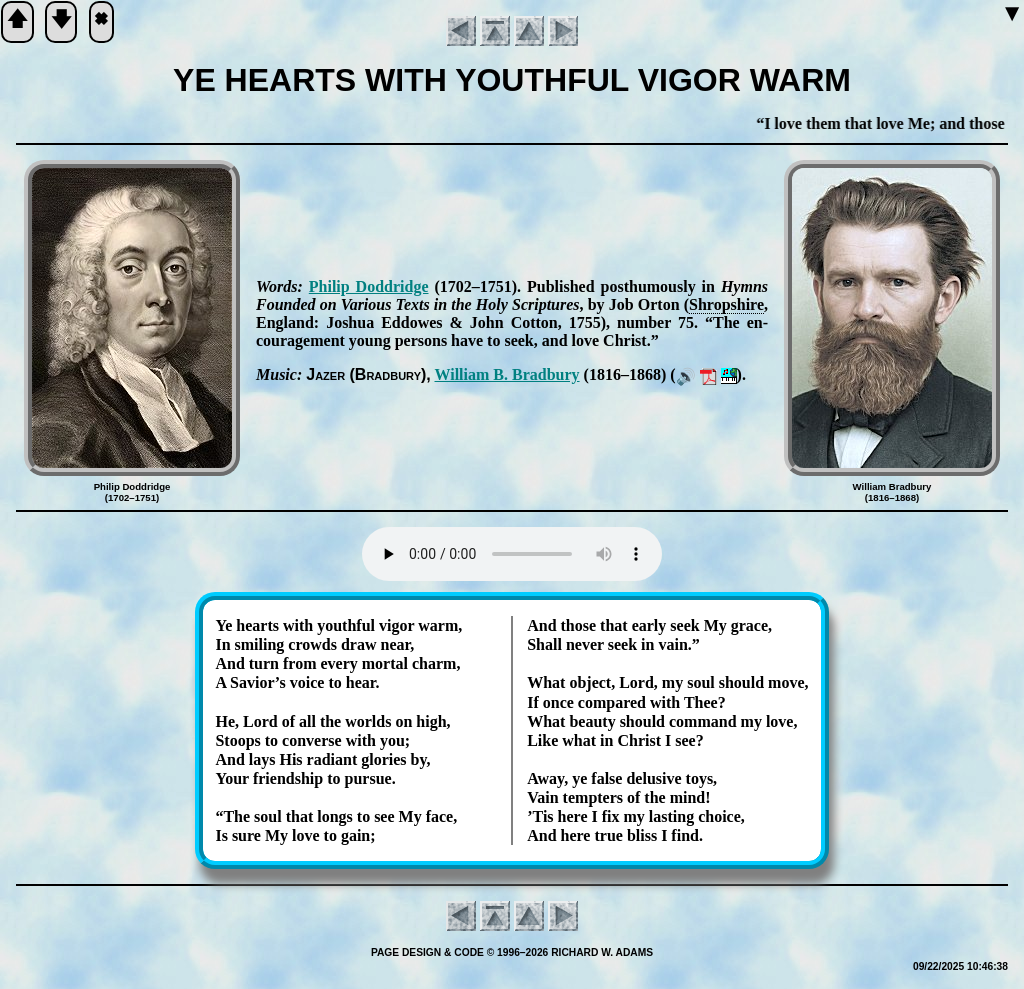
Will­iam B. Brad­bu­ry (507, 374)
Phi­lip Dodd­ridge (369, 286)
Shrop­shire (726, 304)
